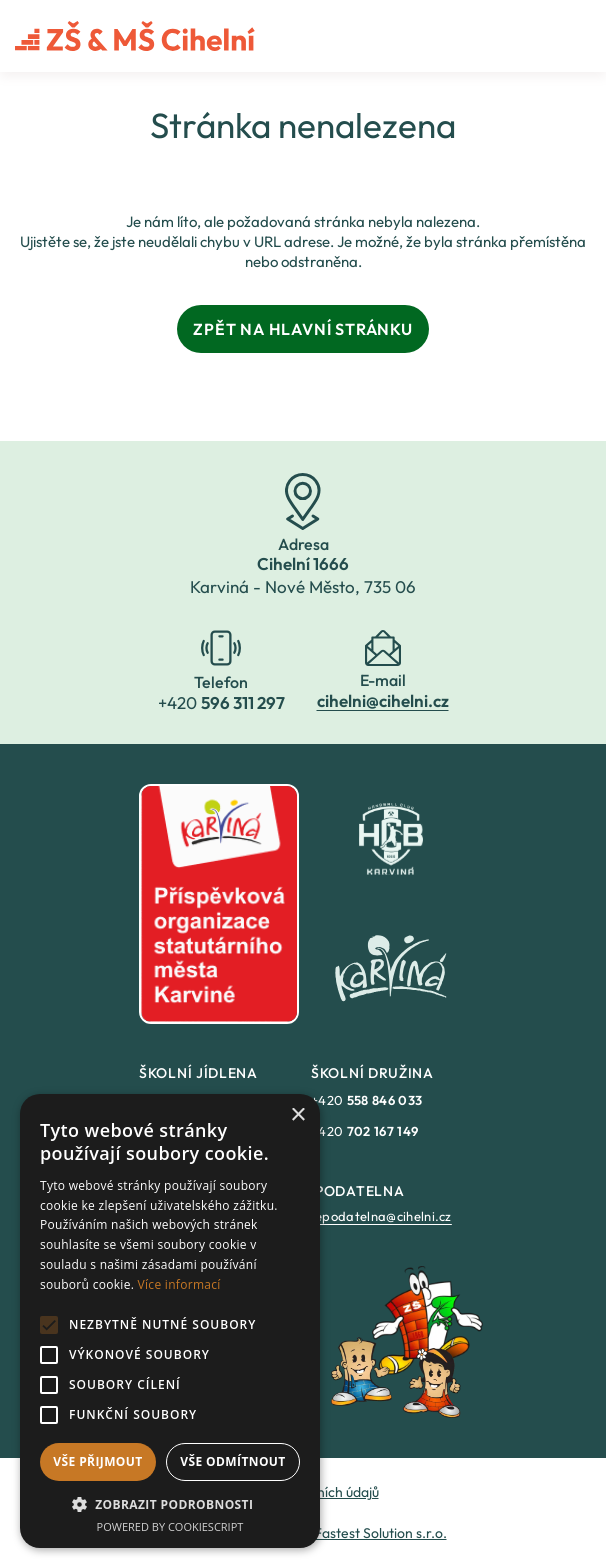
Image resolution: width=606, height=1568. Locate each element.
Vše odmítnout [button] (232, 1461)
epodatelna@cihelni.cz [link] (383, 1216)
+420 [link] (366, 1100)
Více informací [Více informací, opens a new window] (179, 1284)
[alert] (170, 1321)
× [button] (297, 1115)
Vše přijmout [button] (97, 1461)
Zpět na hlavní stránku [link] (303, 329)
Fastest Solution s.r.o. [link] (380, 1533)
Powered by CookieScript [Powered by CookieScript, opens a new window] (170, 1526)
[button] (170, 1504)
